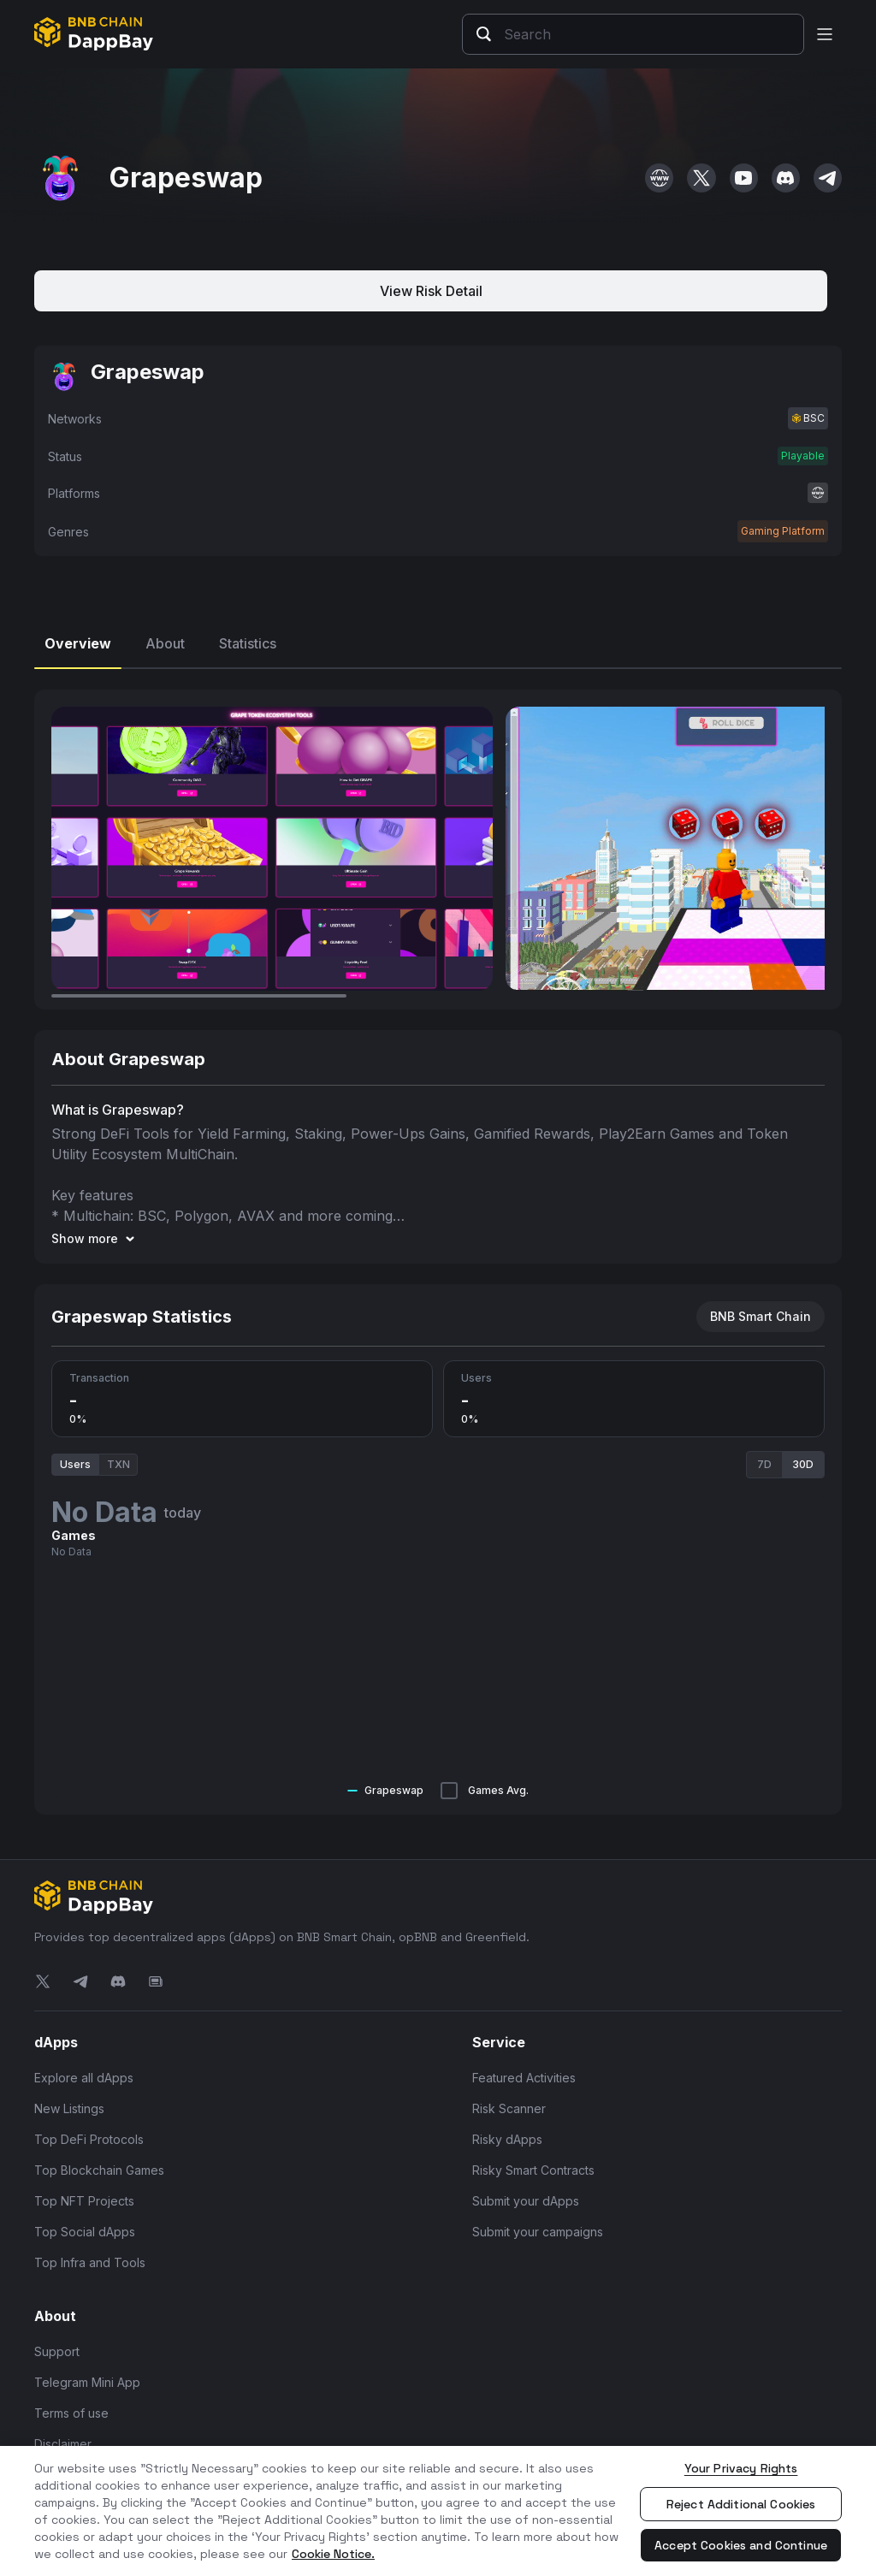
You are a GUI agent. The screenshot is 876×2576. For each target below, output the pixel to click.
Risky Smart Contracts (533, 2170)
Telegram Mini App (87, 2382)
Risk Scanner (509, 2108)
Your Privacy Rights (741, 2468)
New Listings (69, 2108)
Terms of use (71, 2413)
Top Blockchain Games (99, 2170)
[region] (438, 2511)
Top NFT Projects (84, 2201)
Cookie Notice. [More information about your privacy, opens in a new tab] (333, 2553)
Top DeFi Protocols (89, 2139)
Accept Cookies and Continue (740, 2545)
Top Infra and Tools (89, 2262)
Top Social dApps (84, 2231)
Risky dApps (507, 2139)
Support (57, 2351)
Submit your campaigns (537, 2231)
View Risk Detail (431, 290)
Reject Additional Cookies (741, 2504)
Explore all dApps (83, 2077)
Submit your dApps (525, 2201)
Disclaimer (63, 2444)
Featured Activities (524, 2077)
